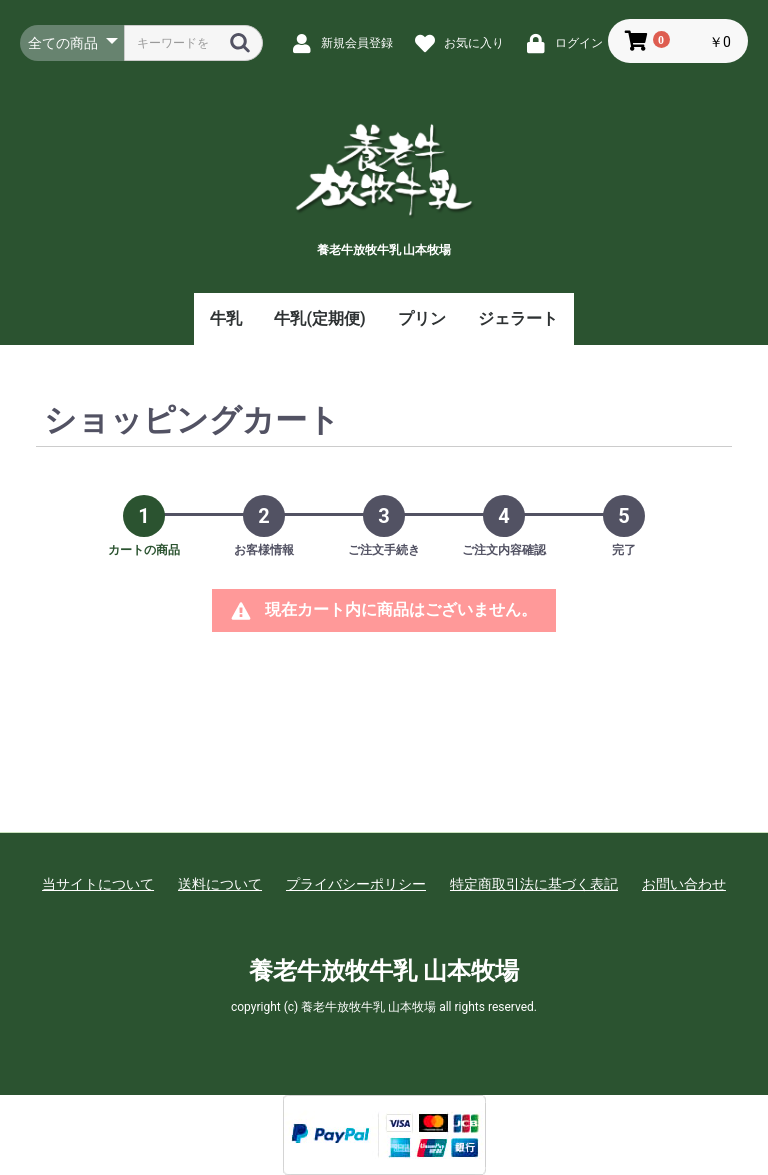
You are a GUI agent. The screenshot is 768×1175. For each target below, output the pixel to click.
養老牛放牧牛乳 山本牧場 (384, 971)
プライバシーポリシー (356, 884)
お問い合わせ (684, 884)
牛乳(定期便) (319, 318)
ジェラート (518, 318)
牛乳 (226, 318)
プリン (422, 318)
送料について (220, 884)
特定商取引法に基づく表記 (534, 884)
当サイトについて (98, 884)
